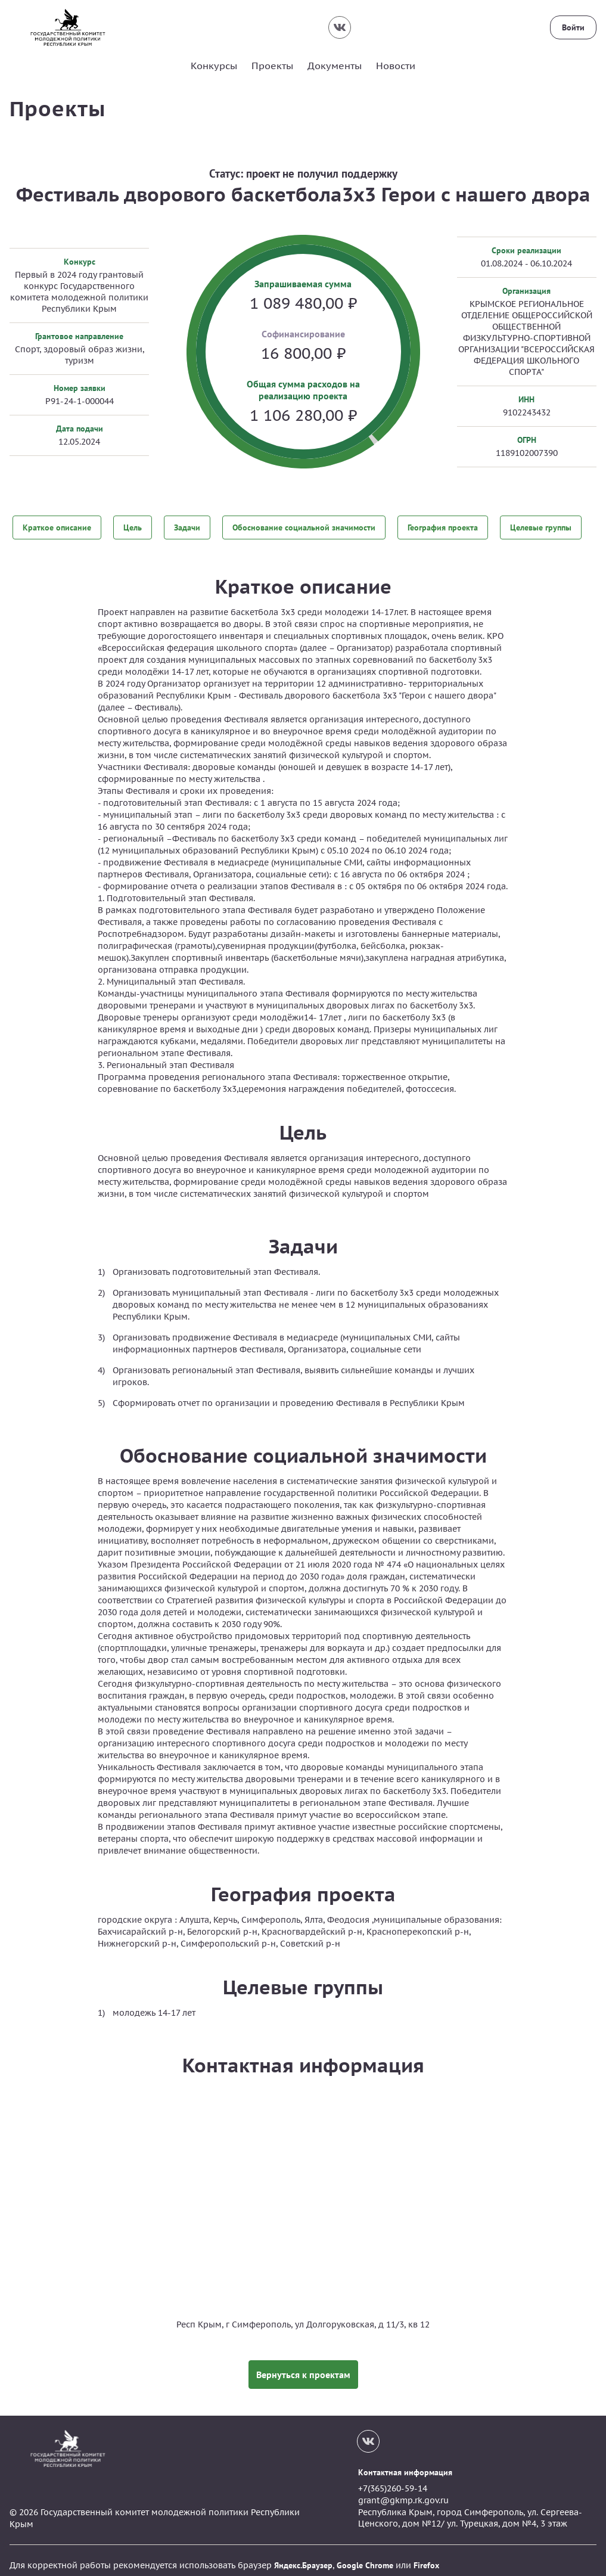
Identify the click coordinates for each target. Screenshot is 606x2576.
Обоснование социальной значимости (303, 526)
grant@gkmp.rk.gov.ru (403, 2490)
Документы (334, 66)
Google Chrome (365, 2555)
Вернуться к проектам (303, 2365)
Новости (395, 66)
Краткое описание (57, 526)
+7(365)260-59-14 (392, 2479)
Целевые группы (540, 526)
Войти (573, 27)
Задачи (187, 526)
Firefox (426, 2555)
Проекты (272, 66)
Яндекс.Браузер (303, 2555)
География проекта (443, 526)
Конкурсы (214, 66)
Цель (132, 526)
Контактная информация (405, 2462)
